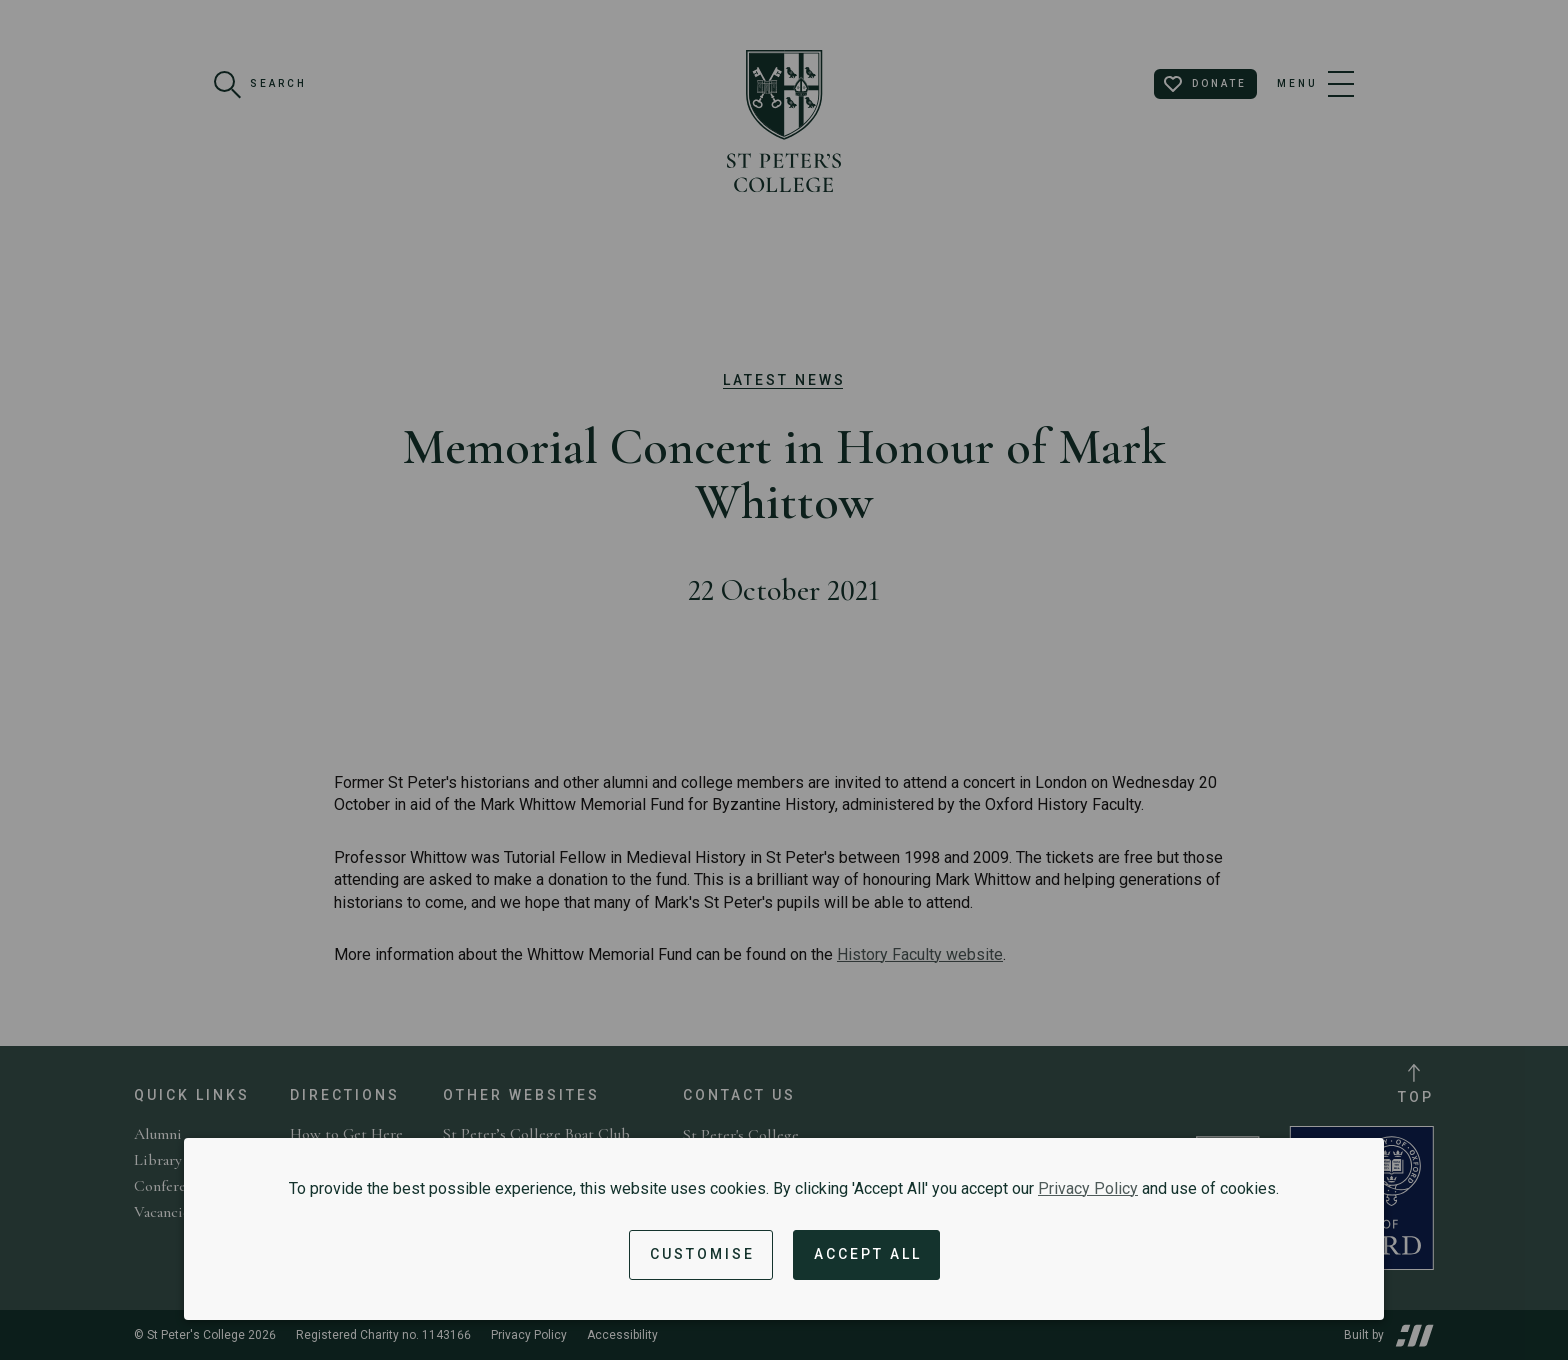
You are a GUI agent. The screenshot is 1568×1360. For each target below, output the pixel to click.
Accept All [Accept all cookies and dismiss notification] (868, 1254)
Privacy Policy (1088, 1188)
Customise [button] (702, 1254)
